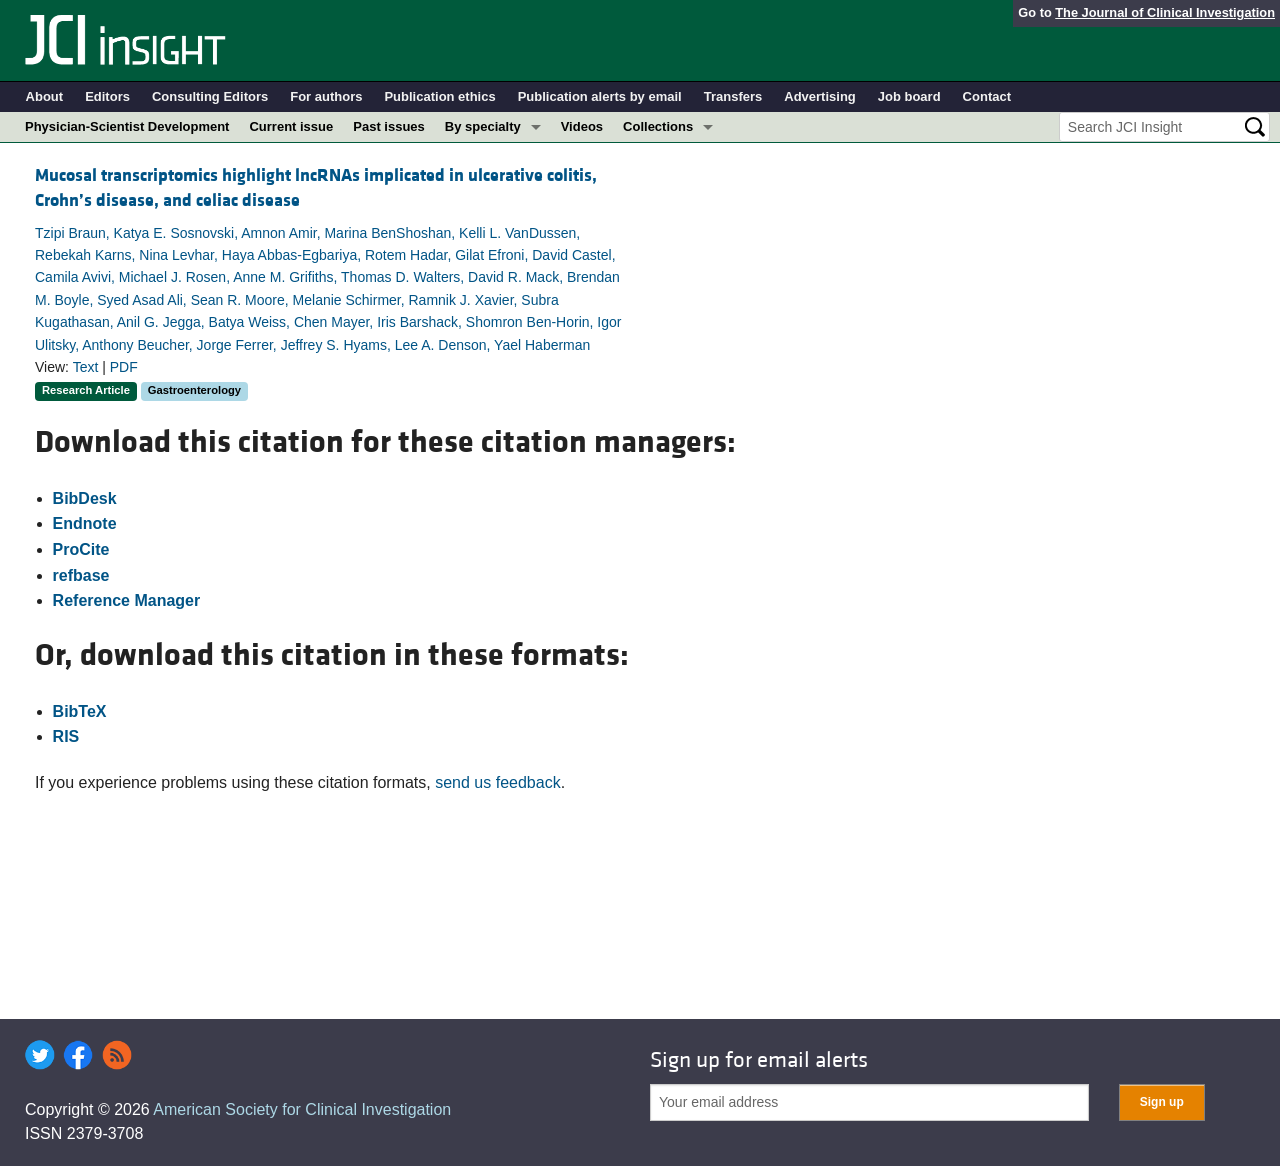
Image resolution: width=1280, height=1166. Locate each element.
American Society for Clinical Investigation (302, 1109)
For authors (326, 96)
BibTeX (80, 711)
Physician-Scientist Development (127, 126)
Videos (582, 126)
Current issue (291, 126)
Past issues (389, 126)
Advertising (820, 96)
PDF (124, 367)
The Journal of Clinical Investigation (1165, 12)
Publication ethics (439, 96)
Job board (909, 96)
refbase (81, 575)
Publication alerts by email (600, 96)
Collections (658, 126)
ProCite (81, 549)
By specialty (483, 126)
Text (86, 367)
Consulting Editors (210, 96)
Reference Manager (127, 600)
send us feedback (497, 782)
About (45, 96)
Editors (107, 96)
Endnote (85, 523)
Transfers (733, 96)
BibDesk (85, 498)
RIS (66, 736)
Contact (987, 96)
